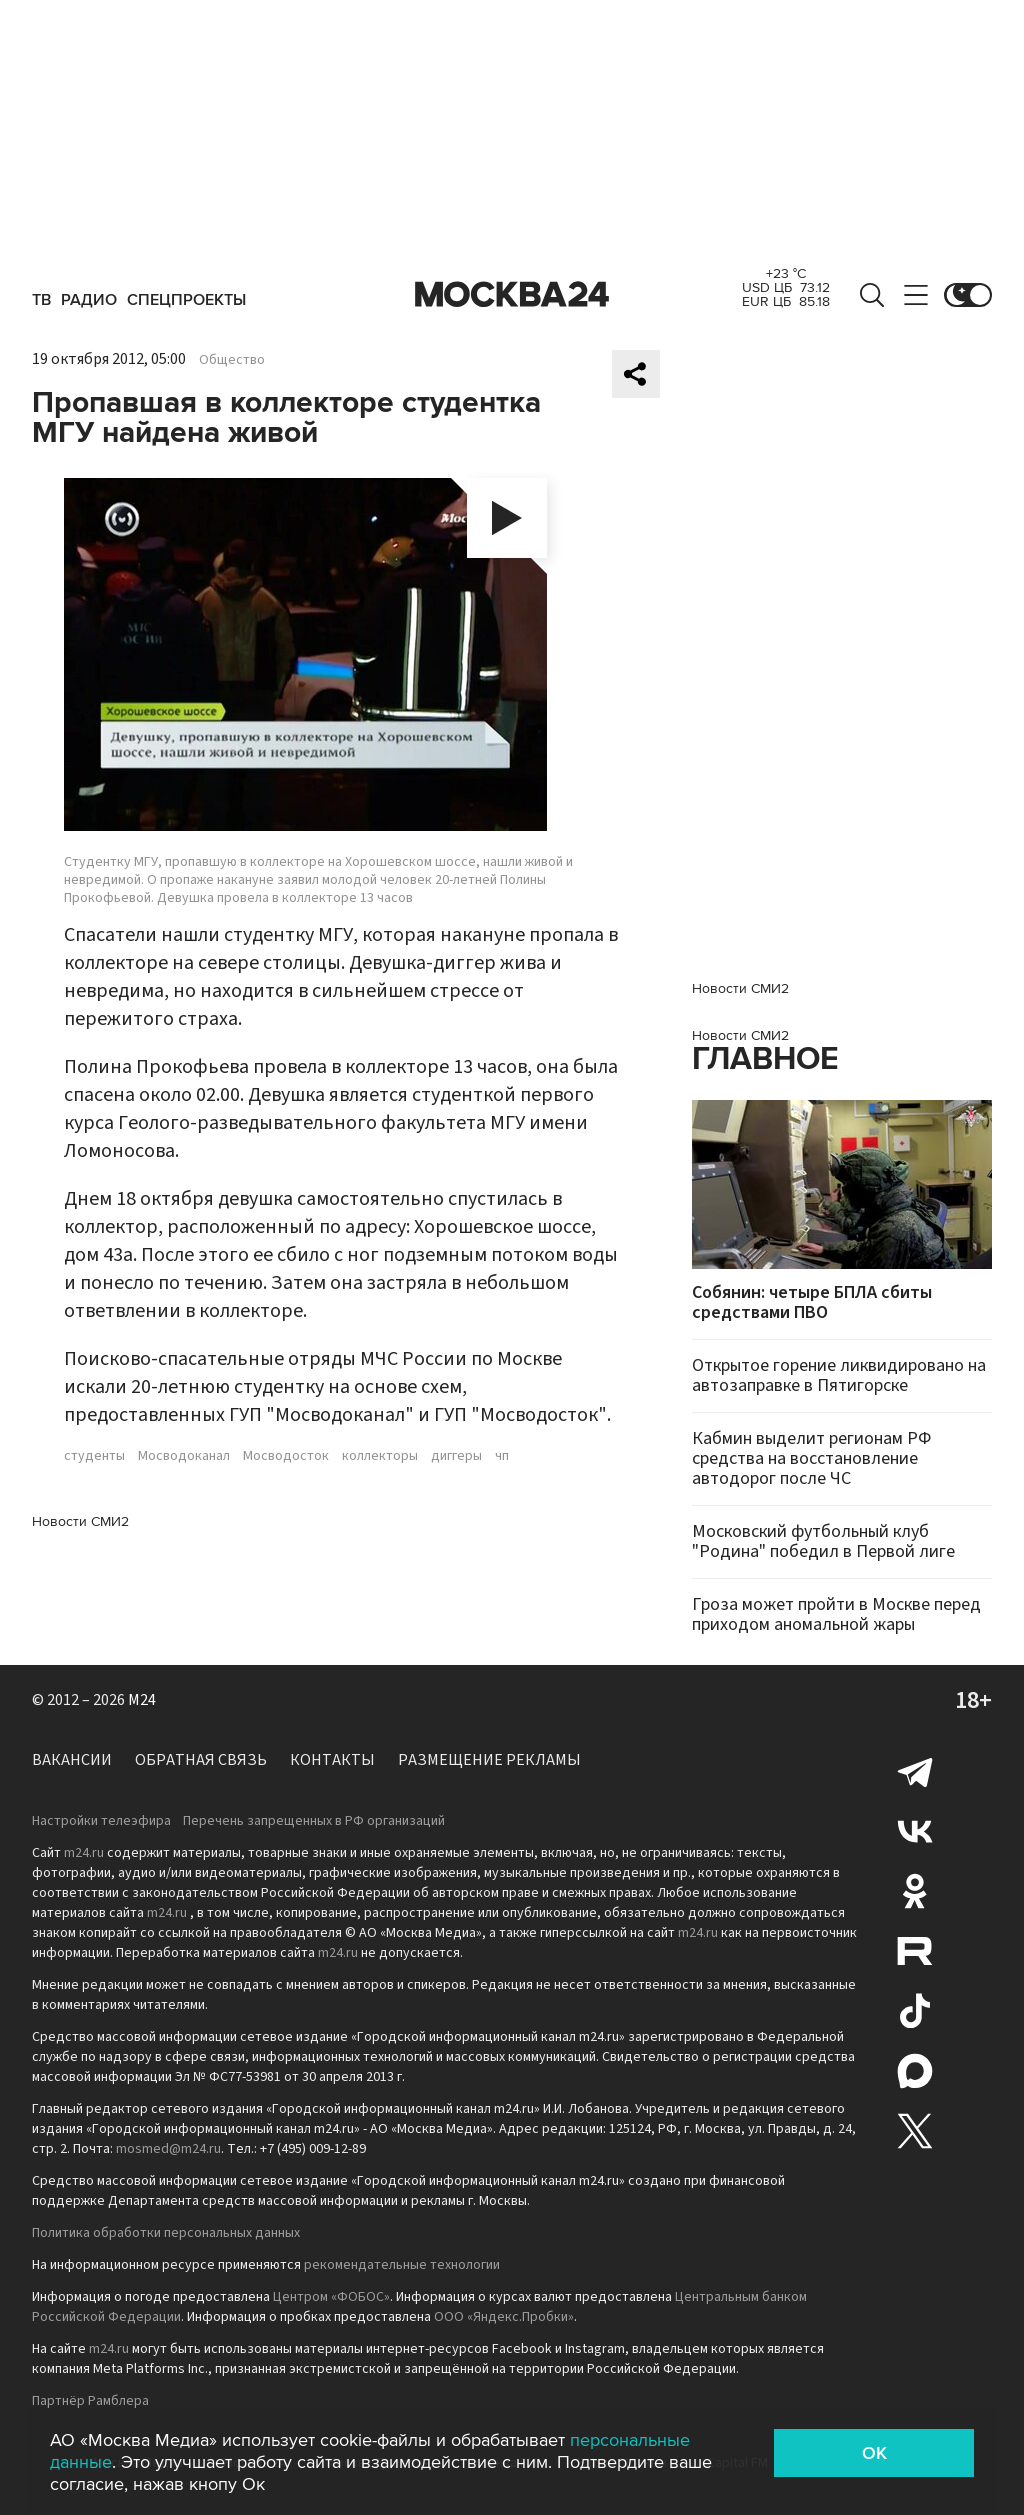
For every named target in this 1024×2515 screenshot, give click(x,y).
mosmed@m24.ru (168, 2149)
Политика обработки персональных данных (166, 2233)
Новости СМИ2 (80, 1521)
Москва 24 (512, 295)
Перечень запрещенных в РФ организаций (314, 1821)
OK (874, 2453)
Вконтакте (915, 1831)
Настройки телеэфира (101, 1821)
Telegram (915, 1771)
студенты (94, 1456)
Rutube (915, 1951)
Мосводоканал (184, 1456)
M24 (142, 1700)
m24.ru (84, 1853)
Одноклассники (915, 1891)
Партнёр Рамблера (90, 2401)
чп (502, 1456)
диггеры (456, 1456)
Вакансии (72, 1760)
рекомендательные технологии (402, 2265)
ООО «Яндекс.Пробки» (504, 2317)
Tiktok (915, 2011)
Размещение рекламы (489, 1760)
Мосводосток (286, 1456)
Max (915, 2071)
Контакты (332, 1760)
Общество (232, 360)
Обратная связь (201, 1760)
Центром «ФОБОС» (331, 2297)
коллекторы (380, 1456)
